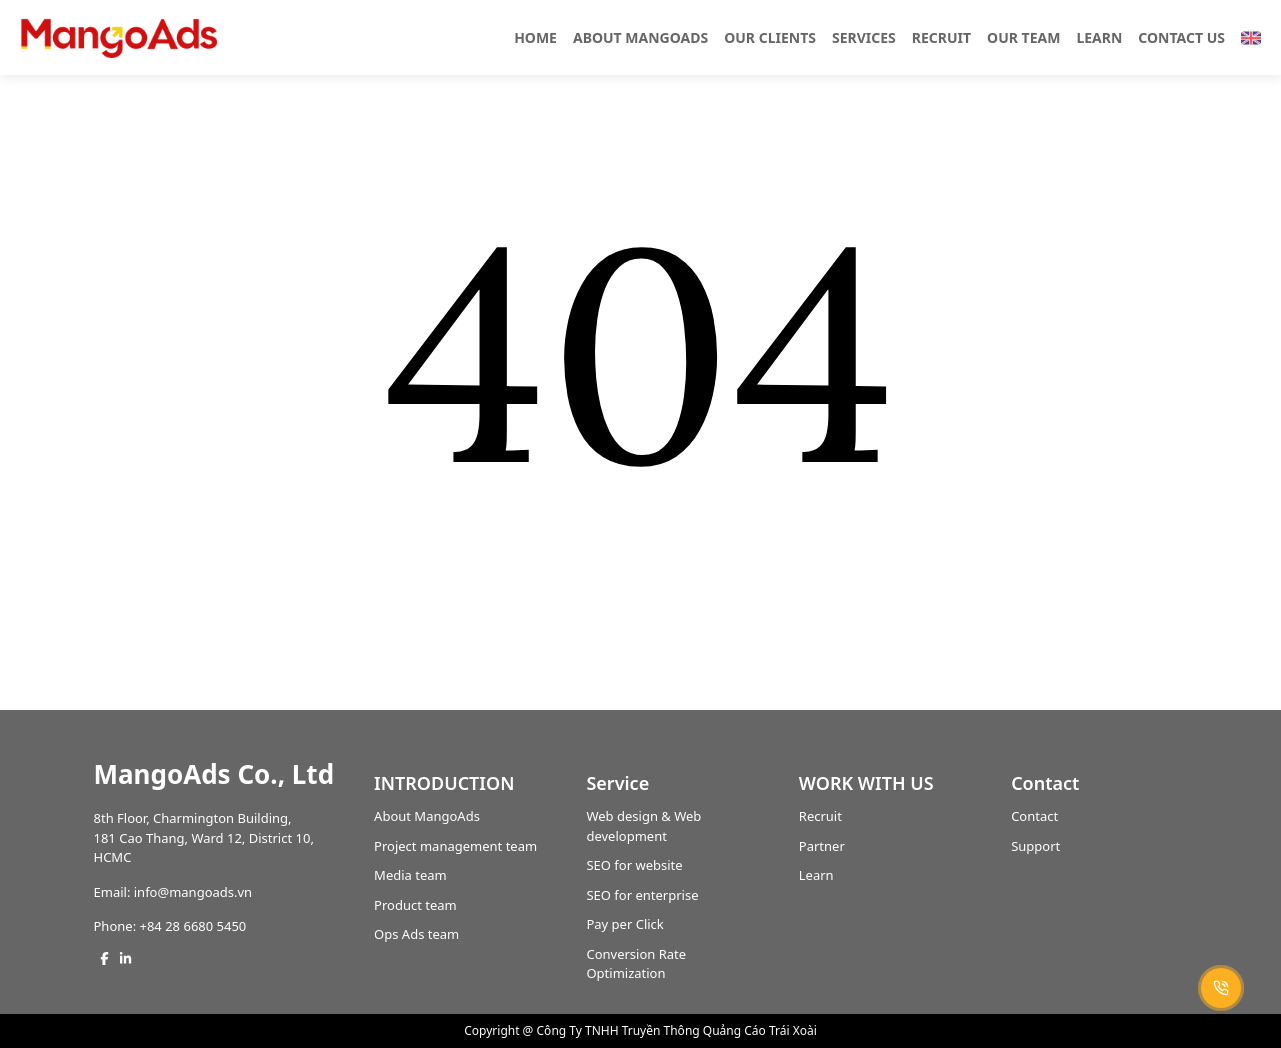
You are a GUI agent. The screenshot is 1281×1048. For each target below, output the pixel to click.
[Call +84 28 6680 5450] (1221, 988)
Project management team (455, 846)
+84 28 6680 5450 (193, 926)
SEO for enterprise (642, 895)
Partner (822, 846)
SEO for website (634, 865)
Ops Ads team (416, 934)
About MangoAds (427, 816)
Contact (1034, 816)
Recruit (820, 816)
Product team (415, 905)
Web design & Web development (643, 826)
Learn (816, 875)
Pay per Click (624, 924)
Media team (410, 875)
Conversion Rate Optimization (636, 964)
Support (1035, 846)
